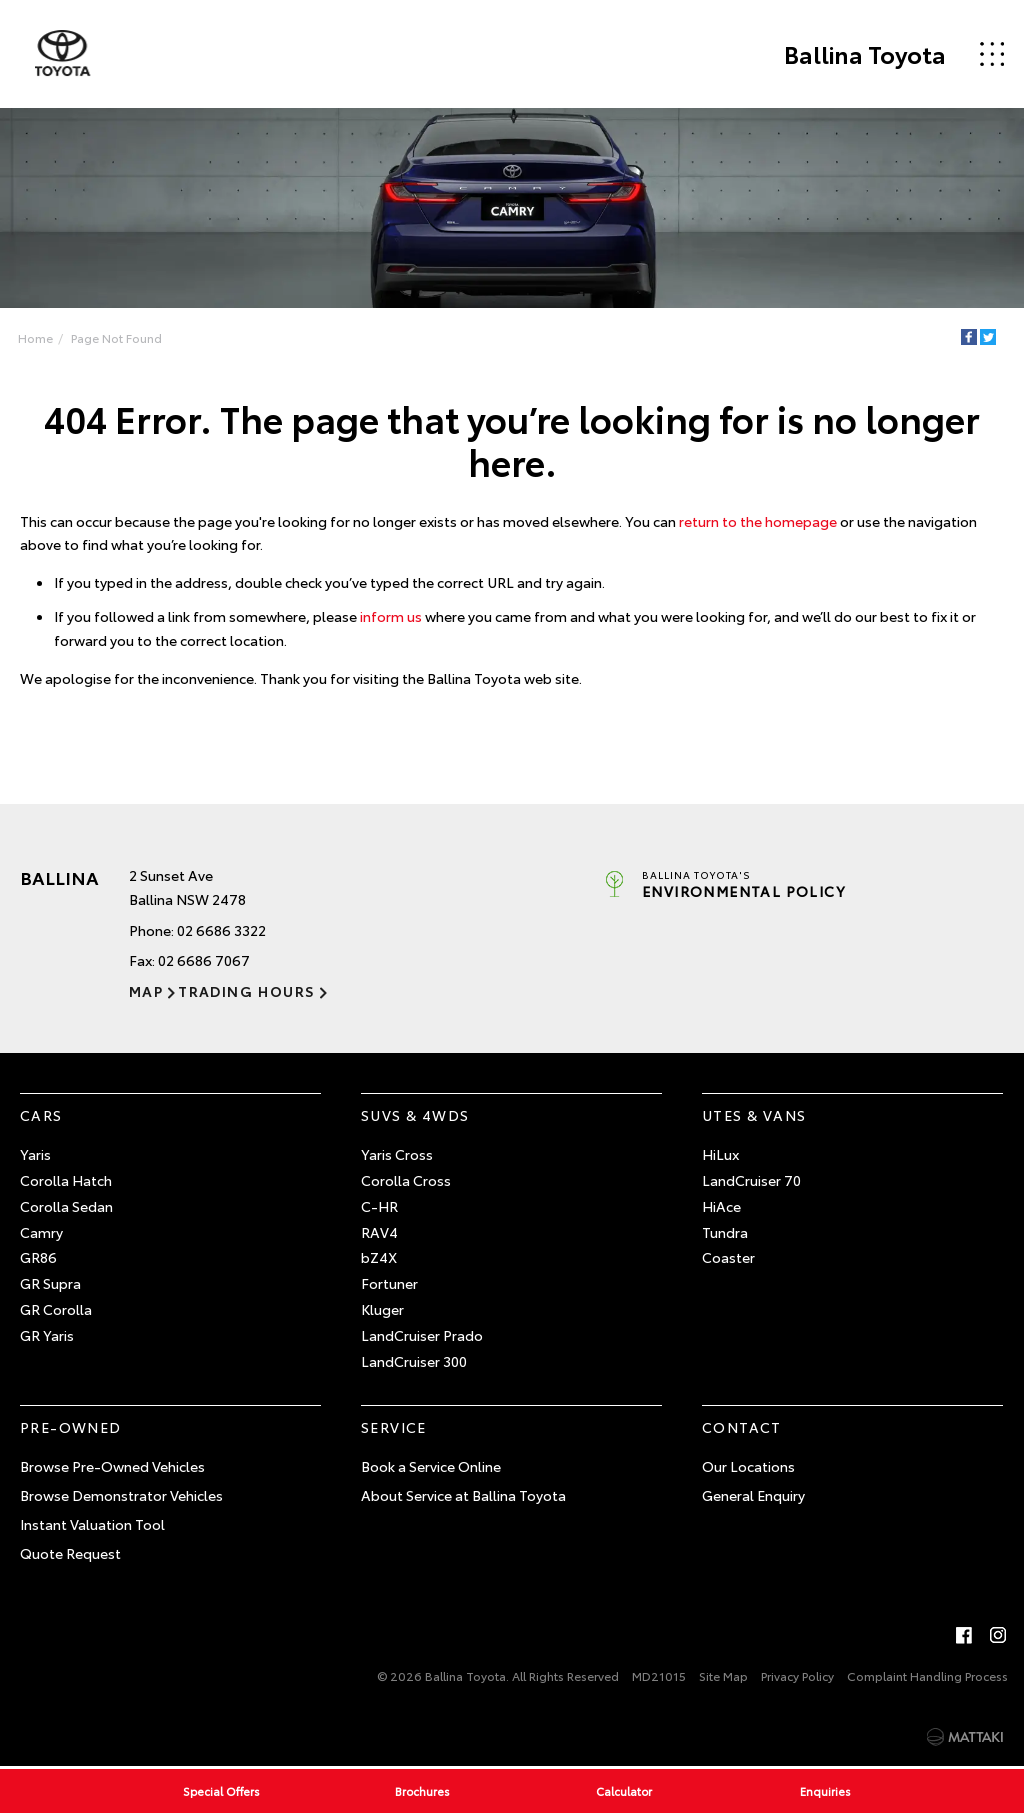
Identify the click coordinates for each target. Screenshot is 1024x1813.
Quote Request (70, 1553)
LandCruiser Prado (422, 1335)
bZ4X (379, 1258)
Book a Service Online (431, 1466)
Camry (41, 1232)
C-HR (379, 1206)
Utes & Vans (754, 1116)
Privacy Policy (797, 1675)
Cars (41, 1116)
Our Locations (748, 1466)
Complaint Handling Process (927, 1675)
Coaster (728, 1258)
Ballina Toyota (864, 54)
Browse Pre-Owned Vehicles (112, 1466)
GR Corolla (56, 1309)
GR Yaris (47, 1335)
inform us (391, 616)
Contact (742, 1428)
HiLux (720, 1154)
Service (394, 1428)
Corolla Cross (406, 1180)
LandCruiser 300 (414, 1361)
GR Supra (50, 1283)
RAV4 (379, 1232)
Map (146, 991)
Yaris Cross (397, 1154)
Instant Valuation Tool (92, 1524)
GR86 (38, 1258)
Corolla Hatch (66, 1180)
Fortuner (389, 1283)
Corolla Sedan (66, 1206)
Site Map (723, 1675)
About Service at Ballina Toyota (463, 1495)
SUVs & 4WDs (415, 1116)
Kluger (382, 1309)
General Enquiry (753, 1495)
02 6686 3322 (221, 930)
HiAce (721, 1206)
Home (35, 337)
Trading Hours (246, 991)
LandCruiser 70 (751, 1180)
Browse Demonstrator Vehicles (121, 1495)
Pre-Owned (71, 1428)
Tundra (725, 1232)
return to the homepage (758, 521)
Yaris (35, 1154)
